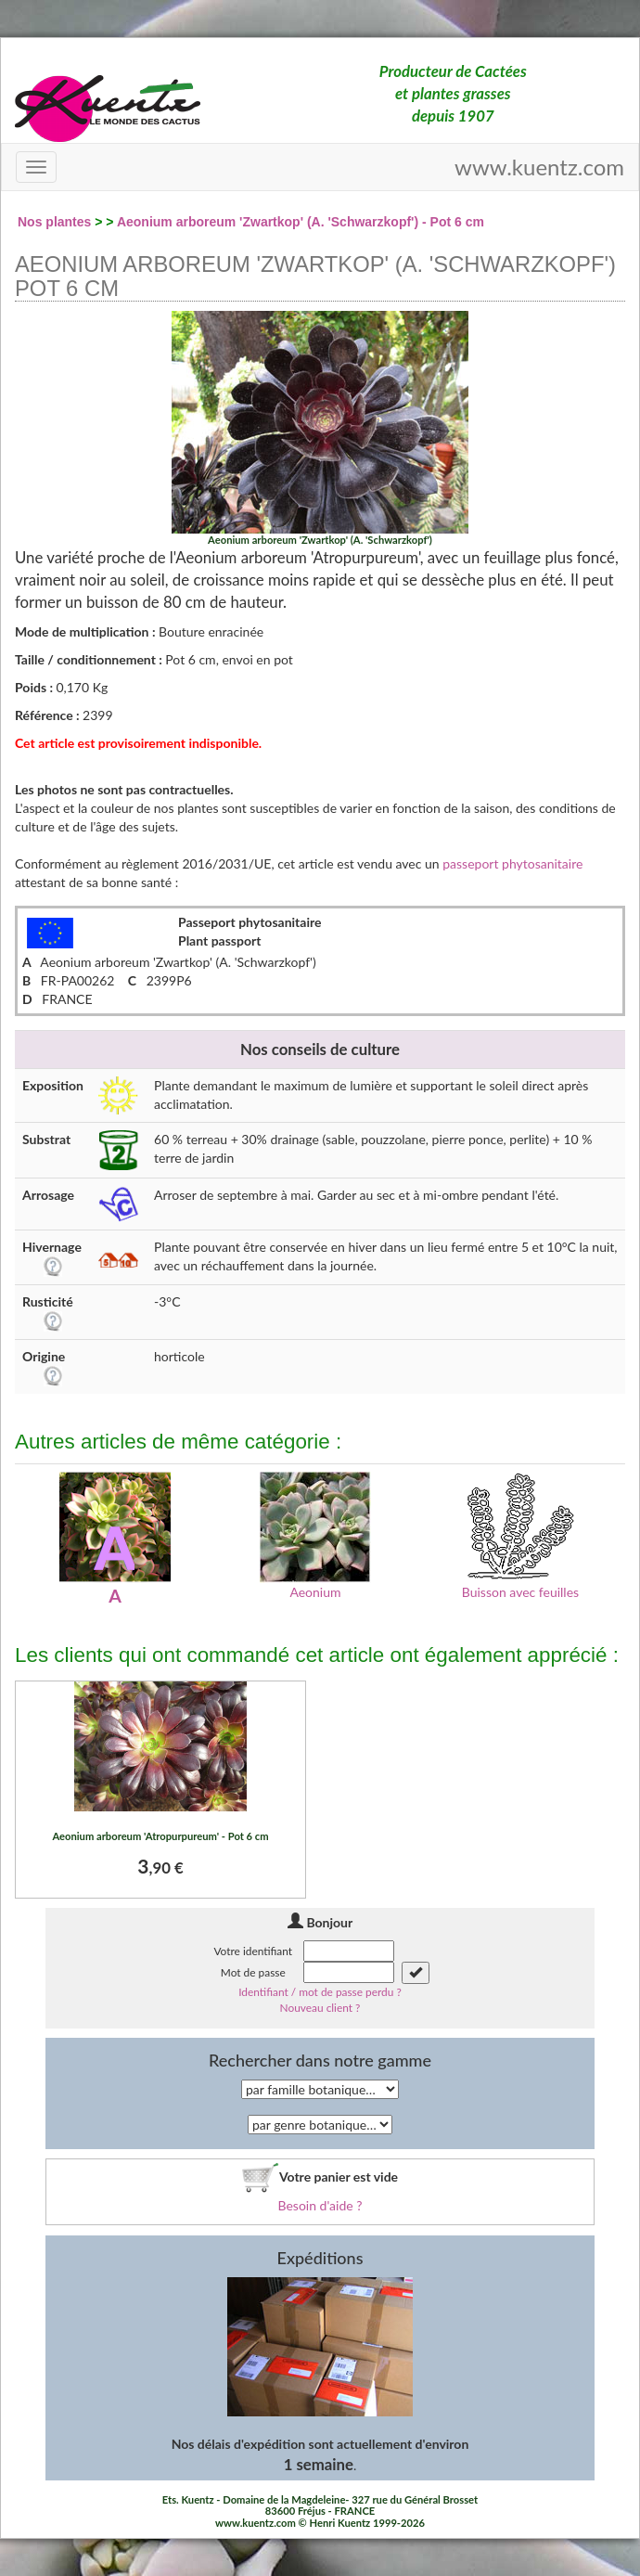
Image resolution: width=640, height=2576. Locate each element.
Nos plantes (54, 221)
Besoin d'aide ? (320, 2205)
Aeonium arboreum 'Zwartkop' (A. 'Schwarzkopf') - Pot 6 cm (300, 221)
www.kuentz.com (539, 166)
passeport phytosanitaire (512, 863)
